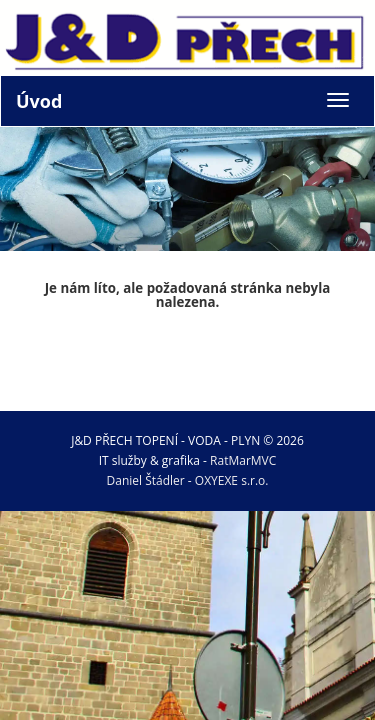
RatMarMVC (243, 460)
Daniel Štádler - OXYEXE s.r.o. (188, 480)
